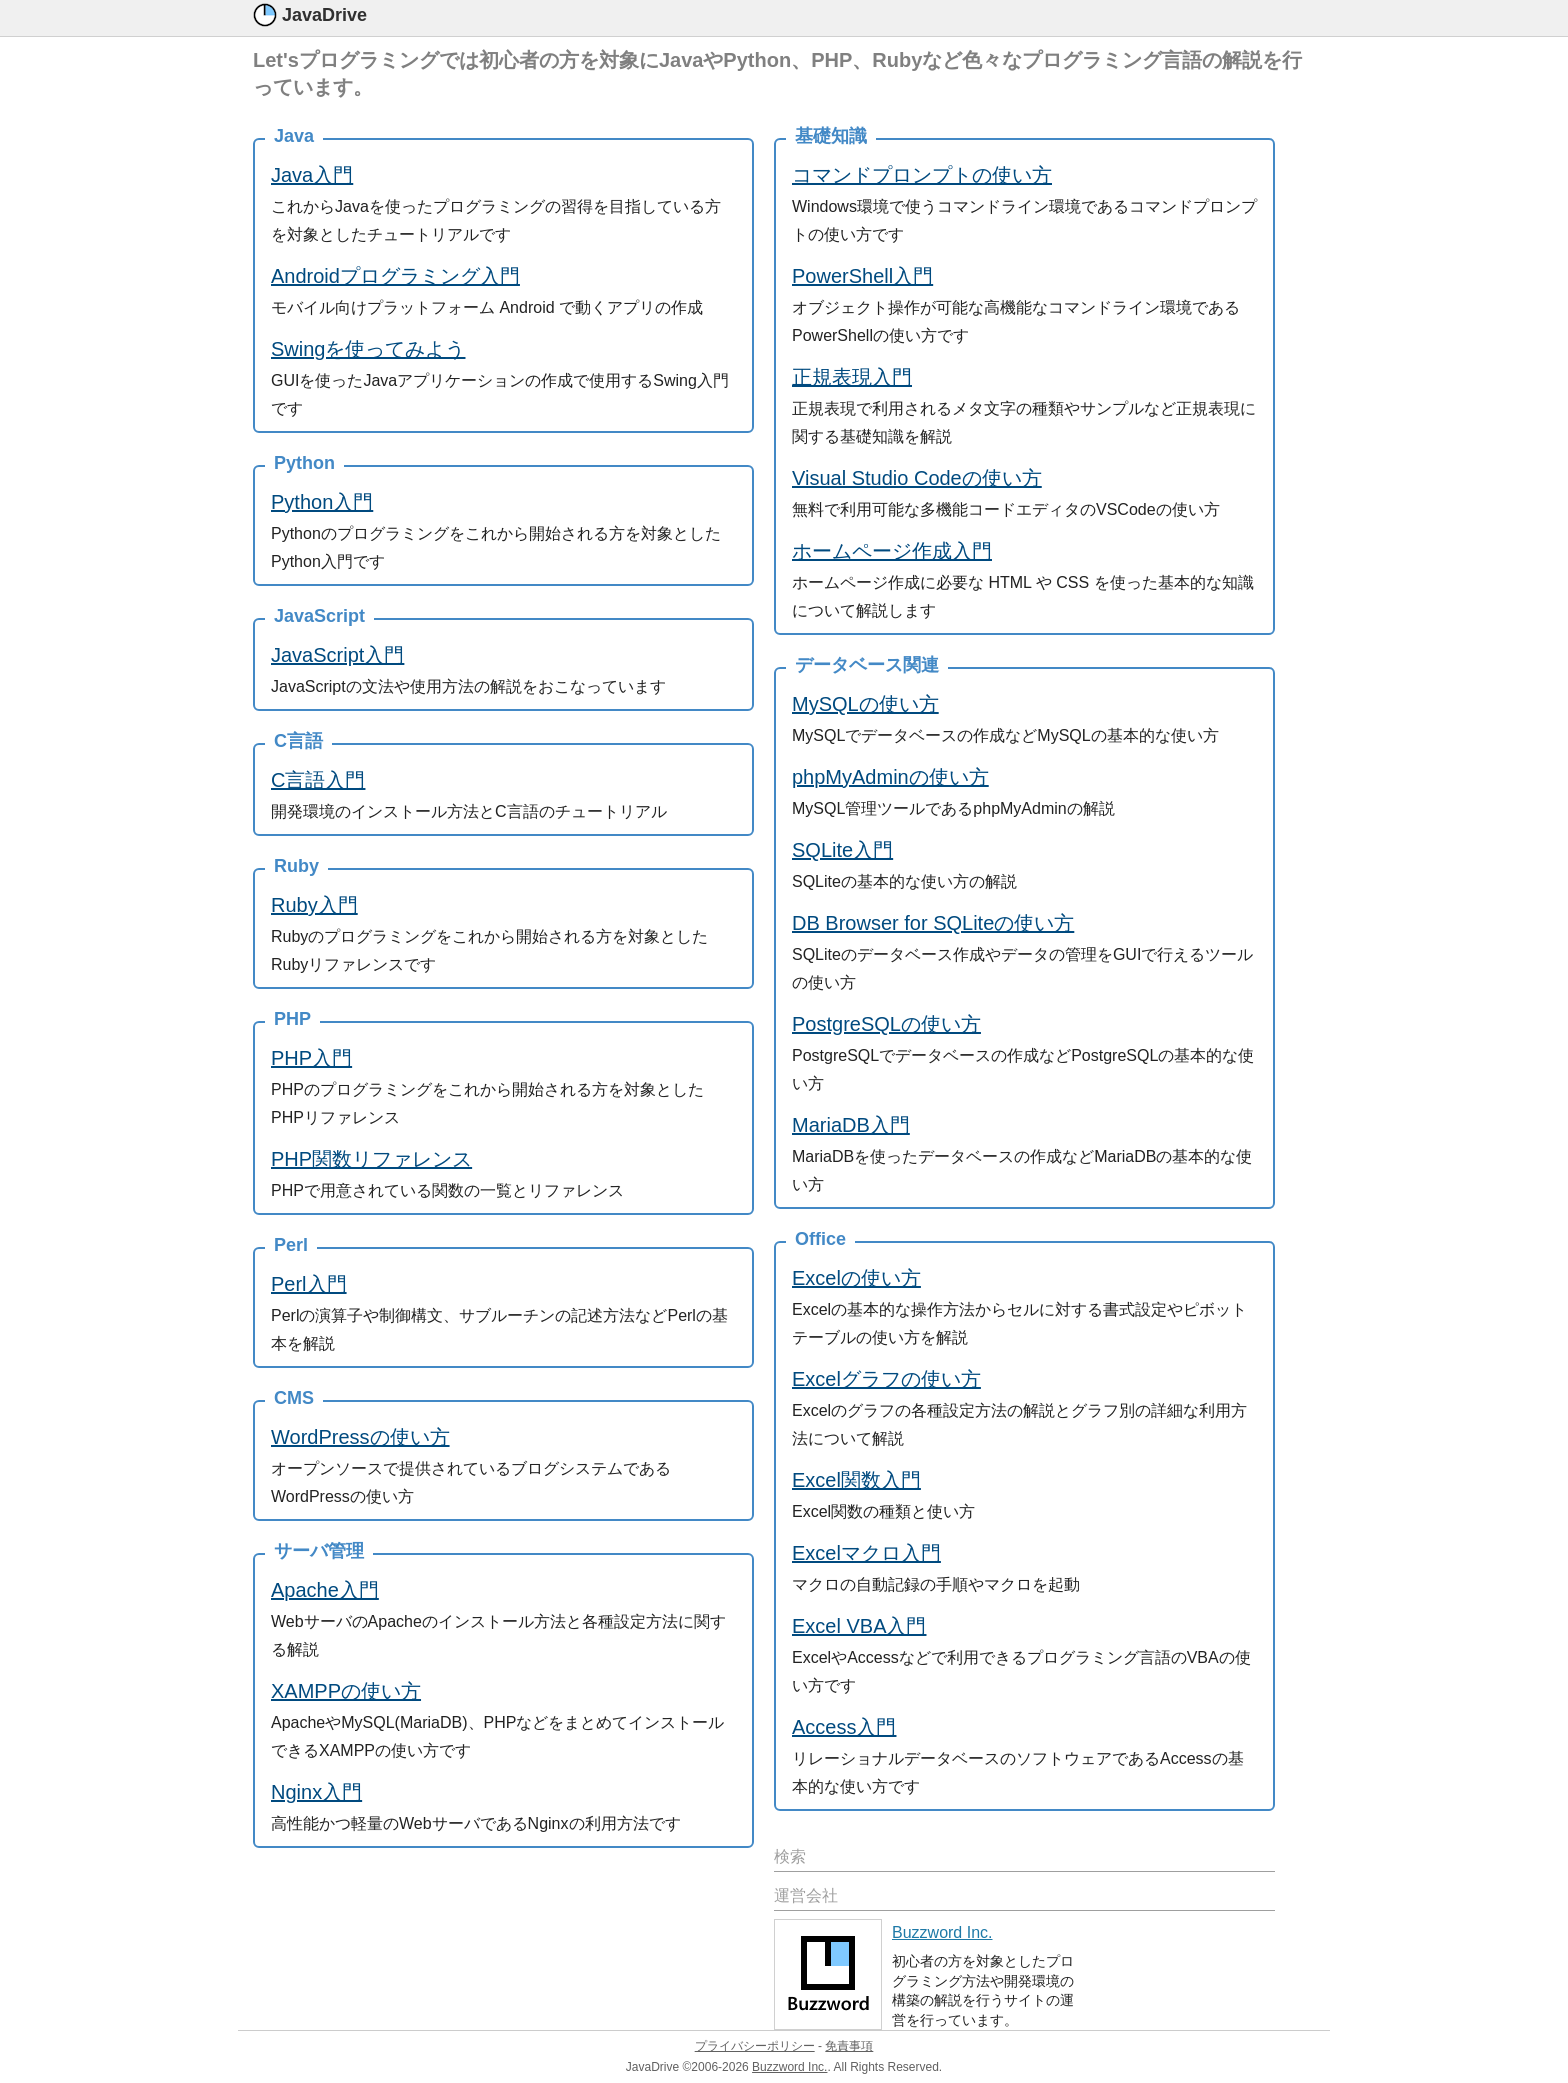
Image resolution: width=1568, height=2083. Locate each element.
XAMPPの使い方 (346, 1691)
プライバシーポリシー (755, 2046)
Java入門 (312, 175)
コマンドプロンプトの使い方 (922, 175)
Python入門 (322, 502)
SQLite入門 (842, 850)
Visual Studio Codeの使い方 (917, 478)
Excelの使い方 (856, 1278)
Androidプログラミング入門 (395, 276)
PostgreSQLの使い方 (886, 1024)
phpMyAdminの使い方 (890, 777)
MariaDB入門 (851, 1125)
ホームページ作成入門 (892, 551)
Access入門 (844, 1727)
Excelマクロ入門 (866, 1553)
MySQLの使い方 (865, 704)
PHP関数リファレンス (371, 1159)
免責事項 (849, 2046)
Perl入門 (309, 1284)
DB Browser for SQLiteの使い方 (933, 923)
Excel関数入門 (856, 1480)
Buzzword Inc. (942, 1932)
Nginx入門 (316, 1792)
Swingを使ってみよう (368, 349)
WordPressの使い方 (360, 1437)
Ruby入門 (314, 905)
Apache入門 (325, 1590)
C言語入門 (318, 780)
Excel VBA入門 (859, 1626)
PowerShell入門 (862, 276)
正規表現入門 (852, 377)
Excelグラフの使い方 (886, 1379)
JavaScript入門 (337, 655)
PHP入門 (311, 1058)
